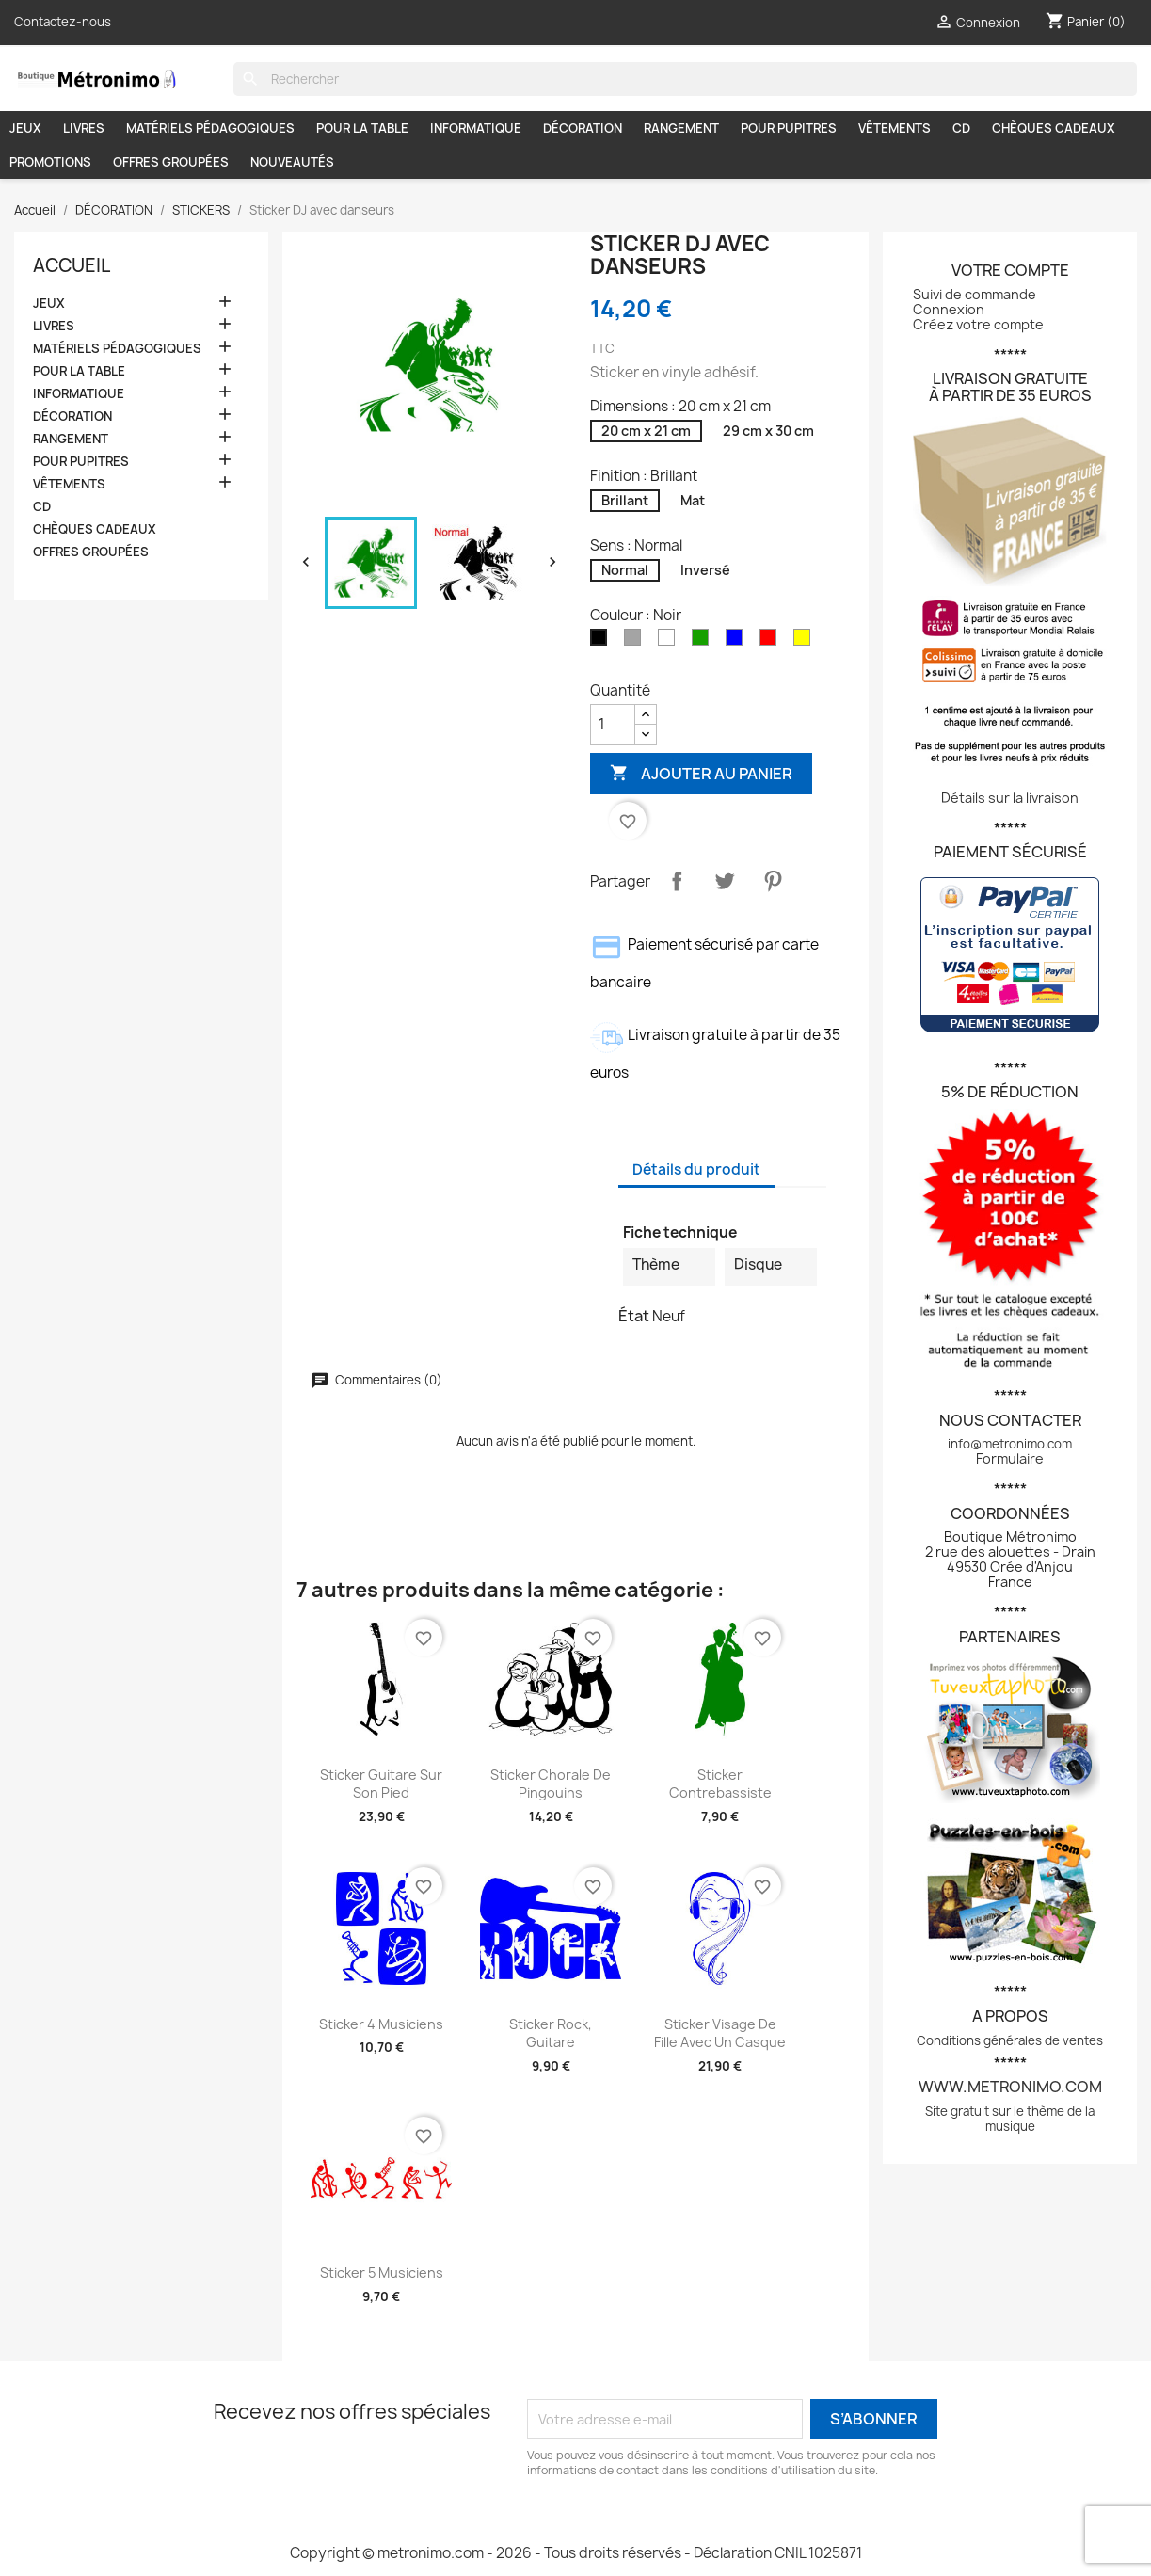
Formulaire (1010, 1458)
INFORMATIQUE (475, 128)
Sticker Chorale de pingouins (550, 1784)
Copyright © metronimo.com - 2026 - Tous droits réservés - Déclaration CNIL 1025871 (576, 2553)
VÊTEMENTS (894, 128)
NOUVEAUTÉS (292, 161)
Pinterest (772, 881)
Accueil (71, 265)
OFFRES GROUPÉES (171, 161)
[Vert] (704, 641)
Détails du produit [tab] (696, 1169)
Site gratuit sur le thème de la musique (1010, 2119)
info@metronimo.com (1010, 1443)
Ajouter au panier (701, 773)
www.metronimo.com (1010, 2086)
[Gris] (636, 641)
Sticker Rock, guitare (550, 2033)
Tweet (724, 881)
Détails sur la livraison (1010, 798)
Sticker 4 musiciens (381, 2024)
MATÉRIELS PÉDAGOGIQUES (210, 128)
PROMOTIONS (50, 161)
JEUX (25, 128)
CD (961, 128)
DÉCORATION (582, 128)
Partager (676, 881)
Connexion (948, 309)
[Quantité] (612, 724)
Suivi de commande (974, 294)
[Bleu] (738, 641)
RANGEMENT (681, 128)
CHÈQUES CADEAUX (1053, 128)
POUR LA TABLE (362, 128)
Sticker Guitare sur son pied (381, 1784)
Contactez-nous (62, 21)
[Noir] (602, 641)
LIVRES (83, 128)
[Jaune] (805, 641)
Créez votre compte (978, 324)
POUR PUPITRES (789, 128)
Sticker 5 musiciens (381, 2272)
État (633, 1315)
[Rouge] (771, 641)
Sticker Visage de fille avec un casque (720, 2033)
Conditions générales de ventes (1010, 2040)
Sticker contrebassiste (720, 1784)
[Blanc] (670, 641)
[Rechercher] (685, 79)
